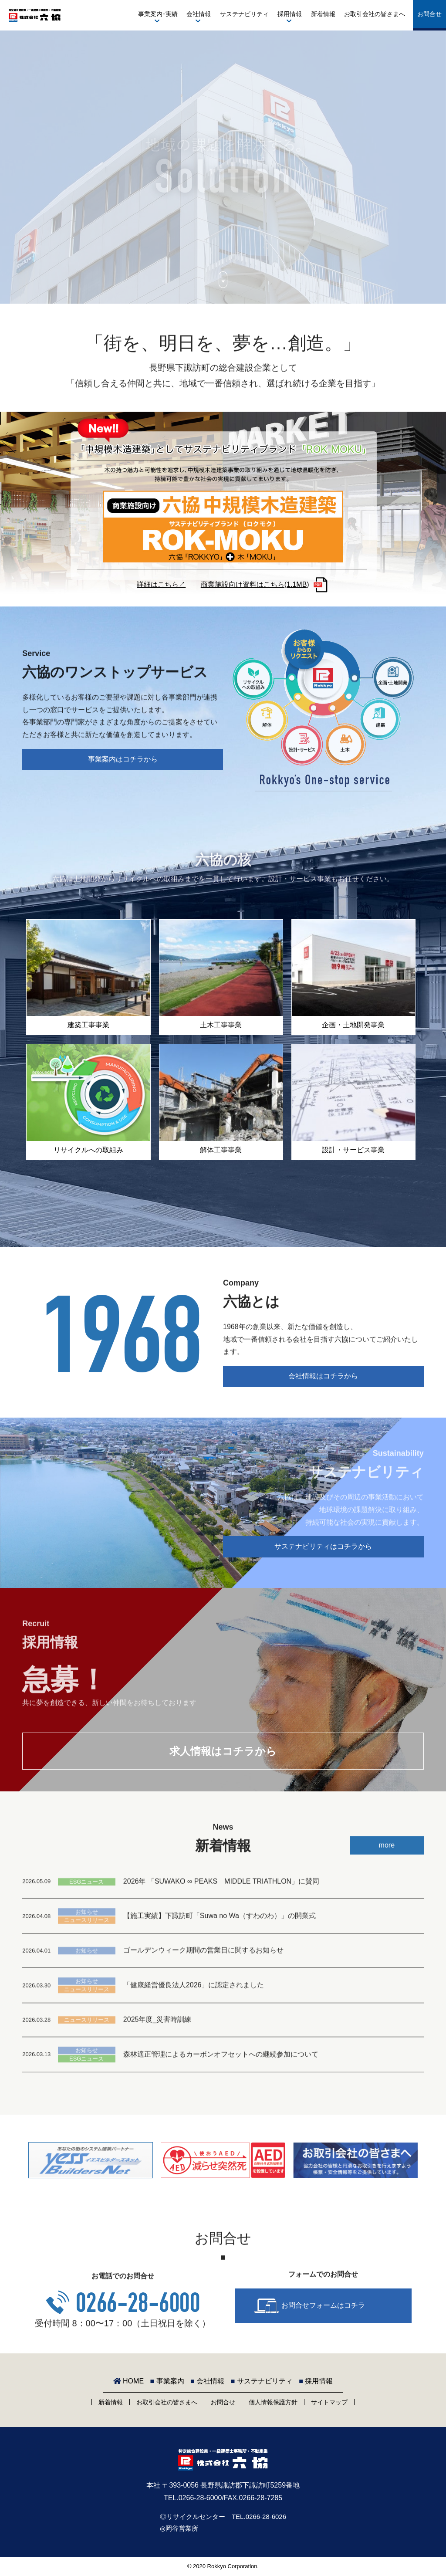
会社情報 (198, 13)
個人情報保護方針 (273, 2402)
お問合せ (429, 13)
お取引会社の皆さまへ (374, 13)
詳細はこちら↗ (161, 584)
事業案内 (167, 2381)
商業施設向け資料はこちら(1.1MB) (255, 584)
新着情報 (323, 13)
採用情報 (289, 13)
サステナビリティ (244, 13)
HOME (128, 2381)
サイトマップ (329, 2402)
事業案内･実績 (158, 13)
